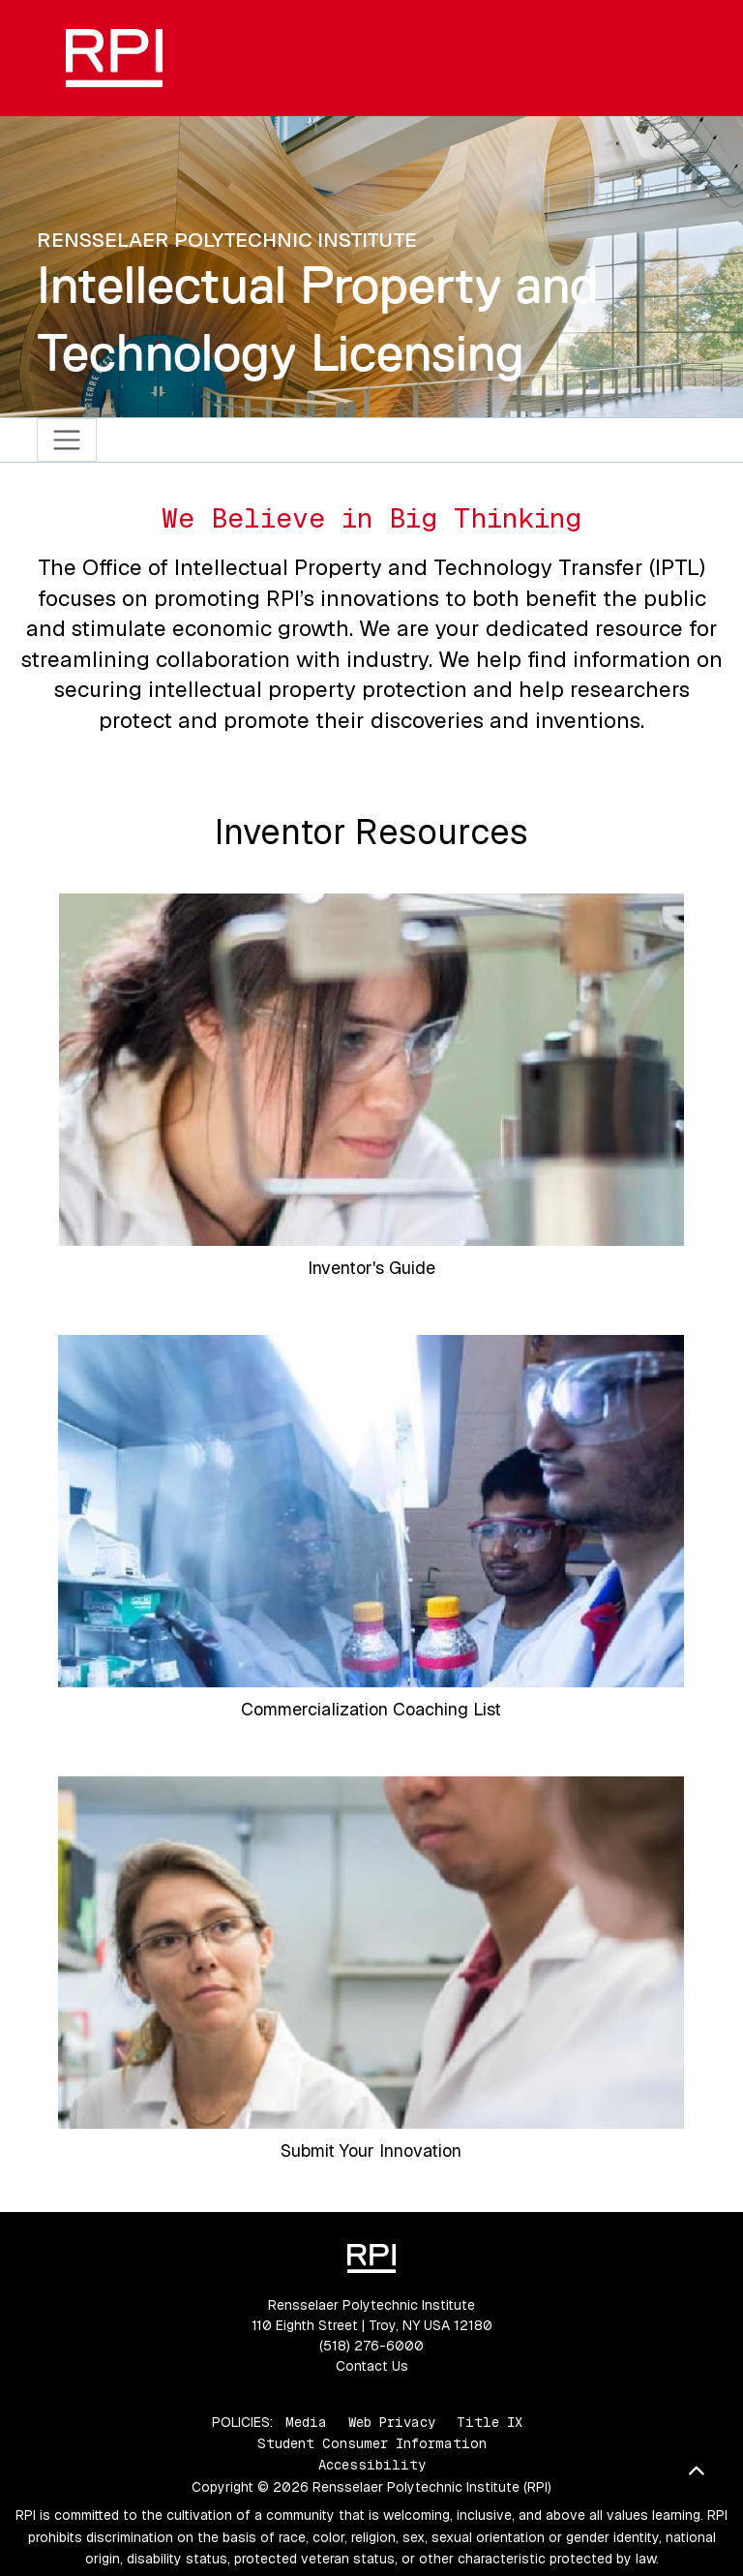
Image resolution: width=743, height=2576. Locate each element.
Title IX (489, 2422)
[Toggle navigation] (67, 440)
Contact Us (372, 2366)
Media (306, 2422)
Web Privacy (391, 2422)
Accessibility (372, 2464)
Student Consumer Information (372, 2443)
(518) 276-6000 (371, 2345)
